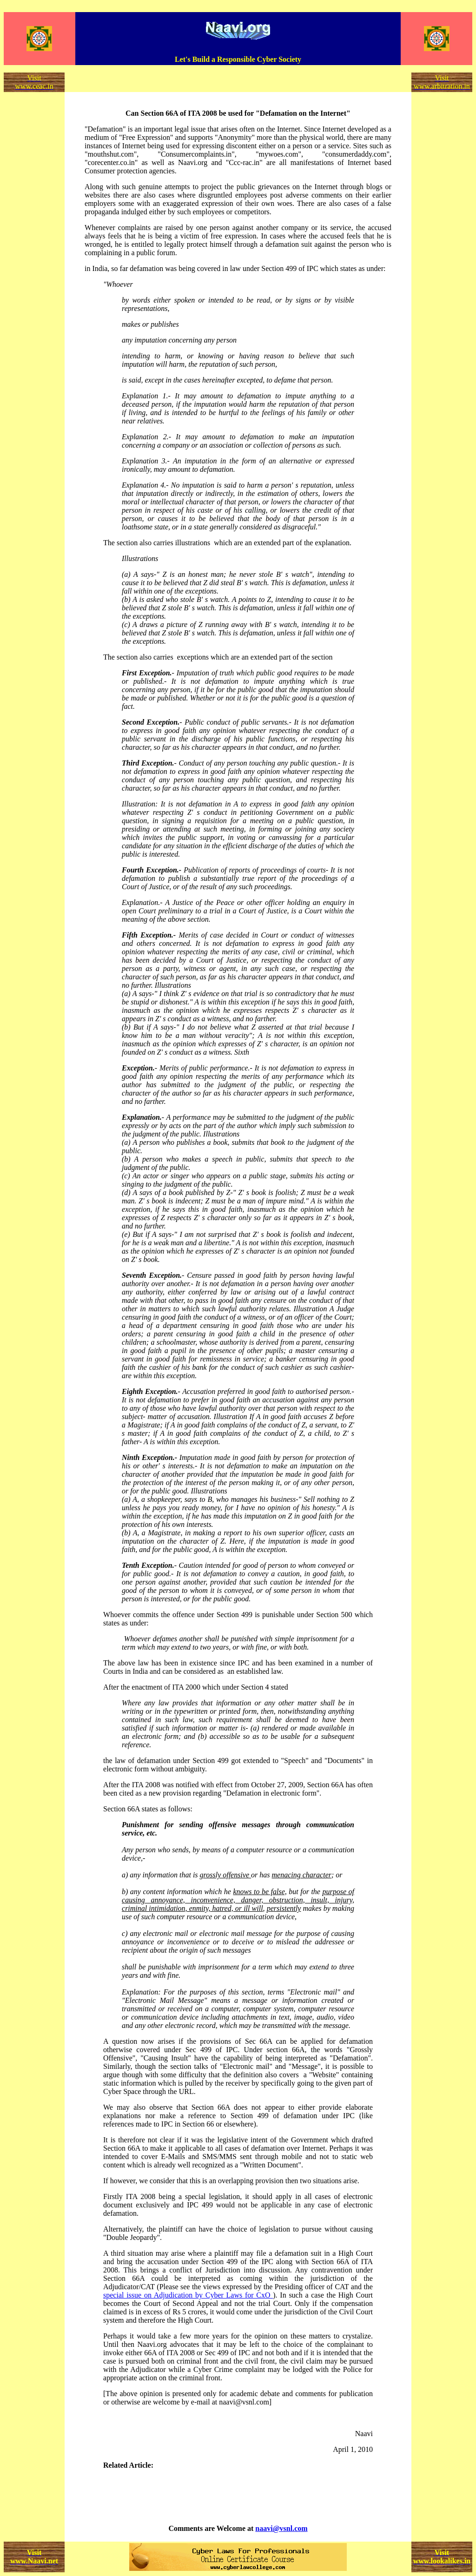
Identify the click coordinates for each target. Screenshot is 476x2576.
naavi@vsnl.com (281, 2528)
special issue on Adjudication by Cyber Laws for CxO (188, 2295)
